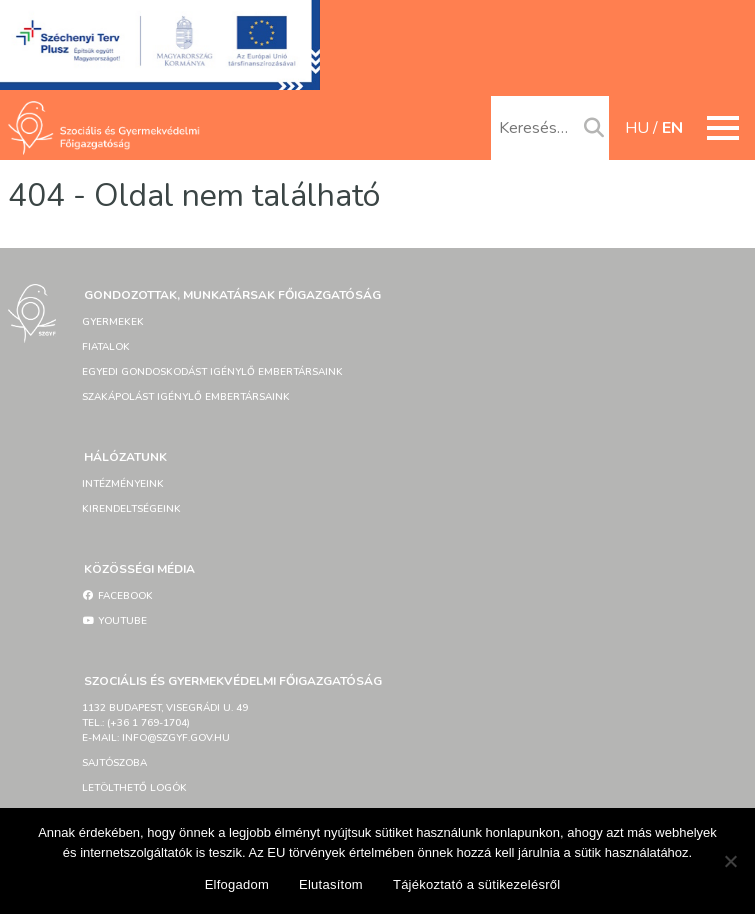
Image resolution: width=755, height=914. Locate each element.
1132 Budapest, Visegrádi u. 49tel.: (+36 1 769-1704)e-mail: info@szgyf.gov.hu (165, 723)
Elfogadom (237, 884)
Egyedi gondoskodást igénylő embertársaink (212, 372)
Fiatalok (106, 347)
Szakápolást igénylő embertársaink (186, 397)
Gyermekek (113, 322)
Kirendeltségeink (131, 509)
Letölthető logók (134, 788)
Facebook (117, 596)
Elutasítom (331, 884)
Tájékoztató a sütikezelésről (476, 884)
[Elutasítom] (730, 861)
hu (637, 128)
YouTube (114, 621)
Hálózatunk (125, 457)
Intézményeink (123, 484)
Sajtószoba (114, 763)
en (672, 128)
